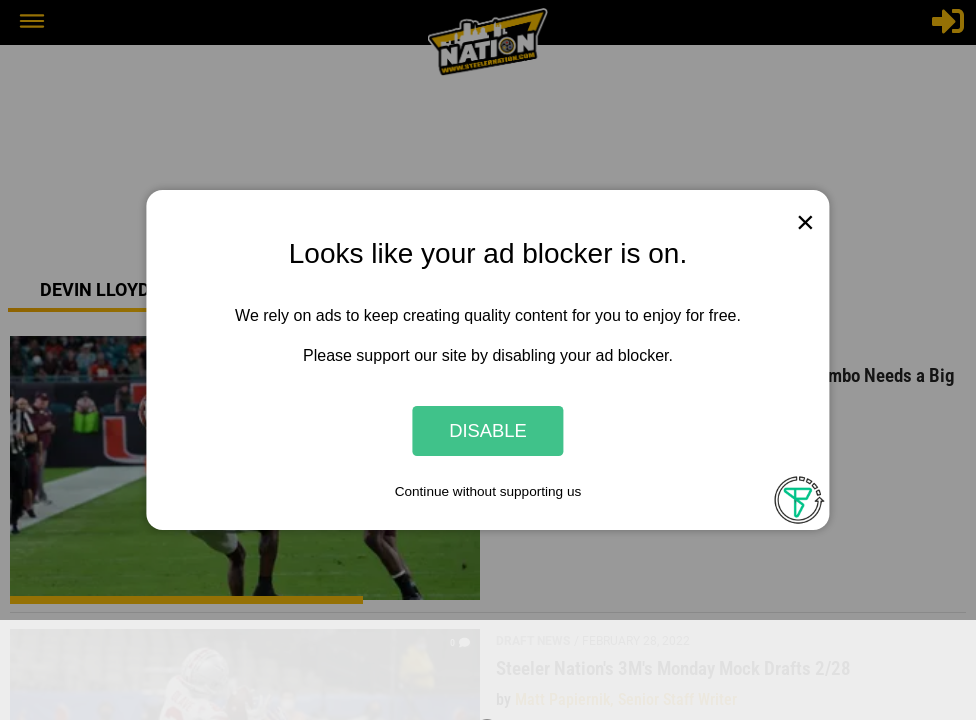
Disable (488, 430)
